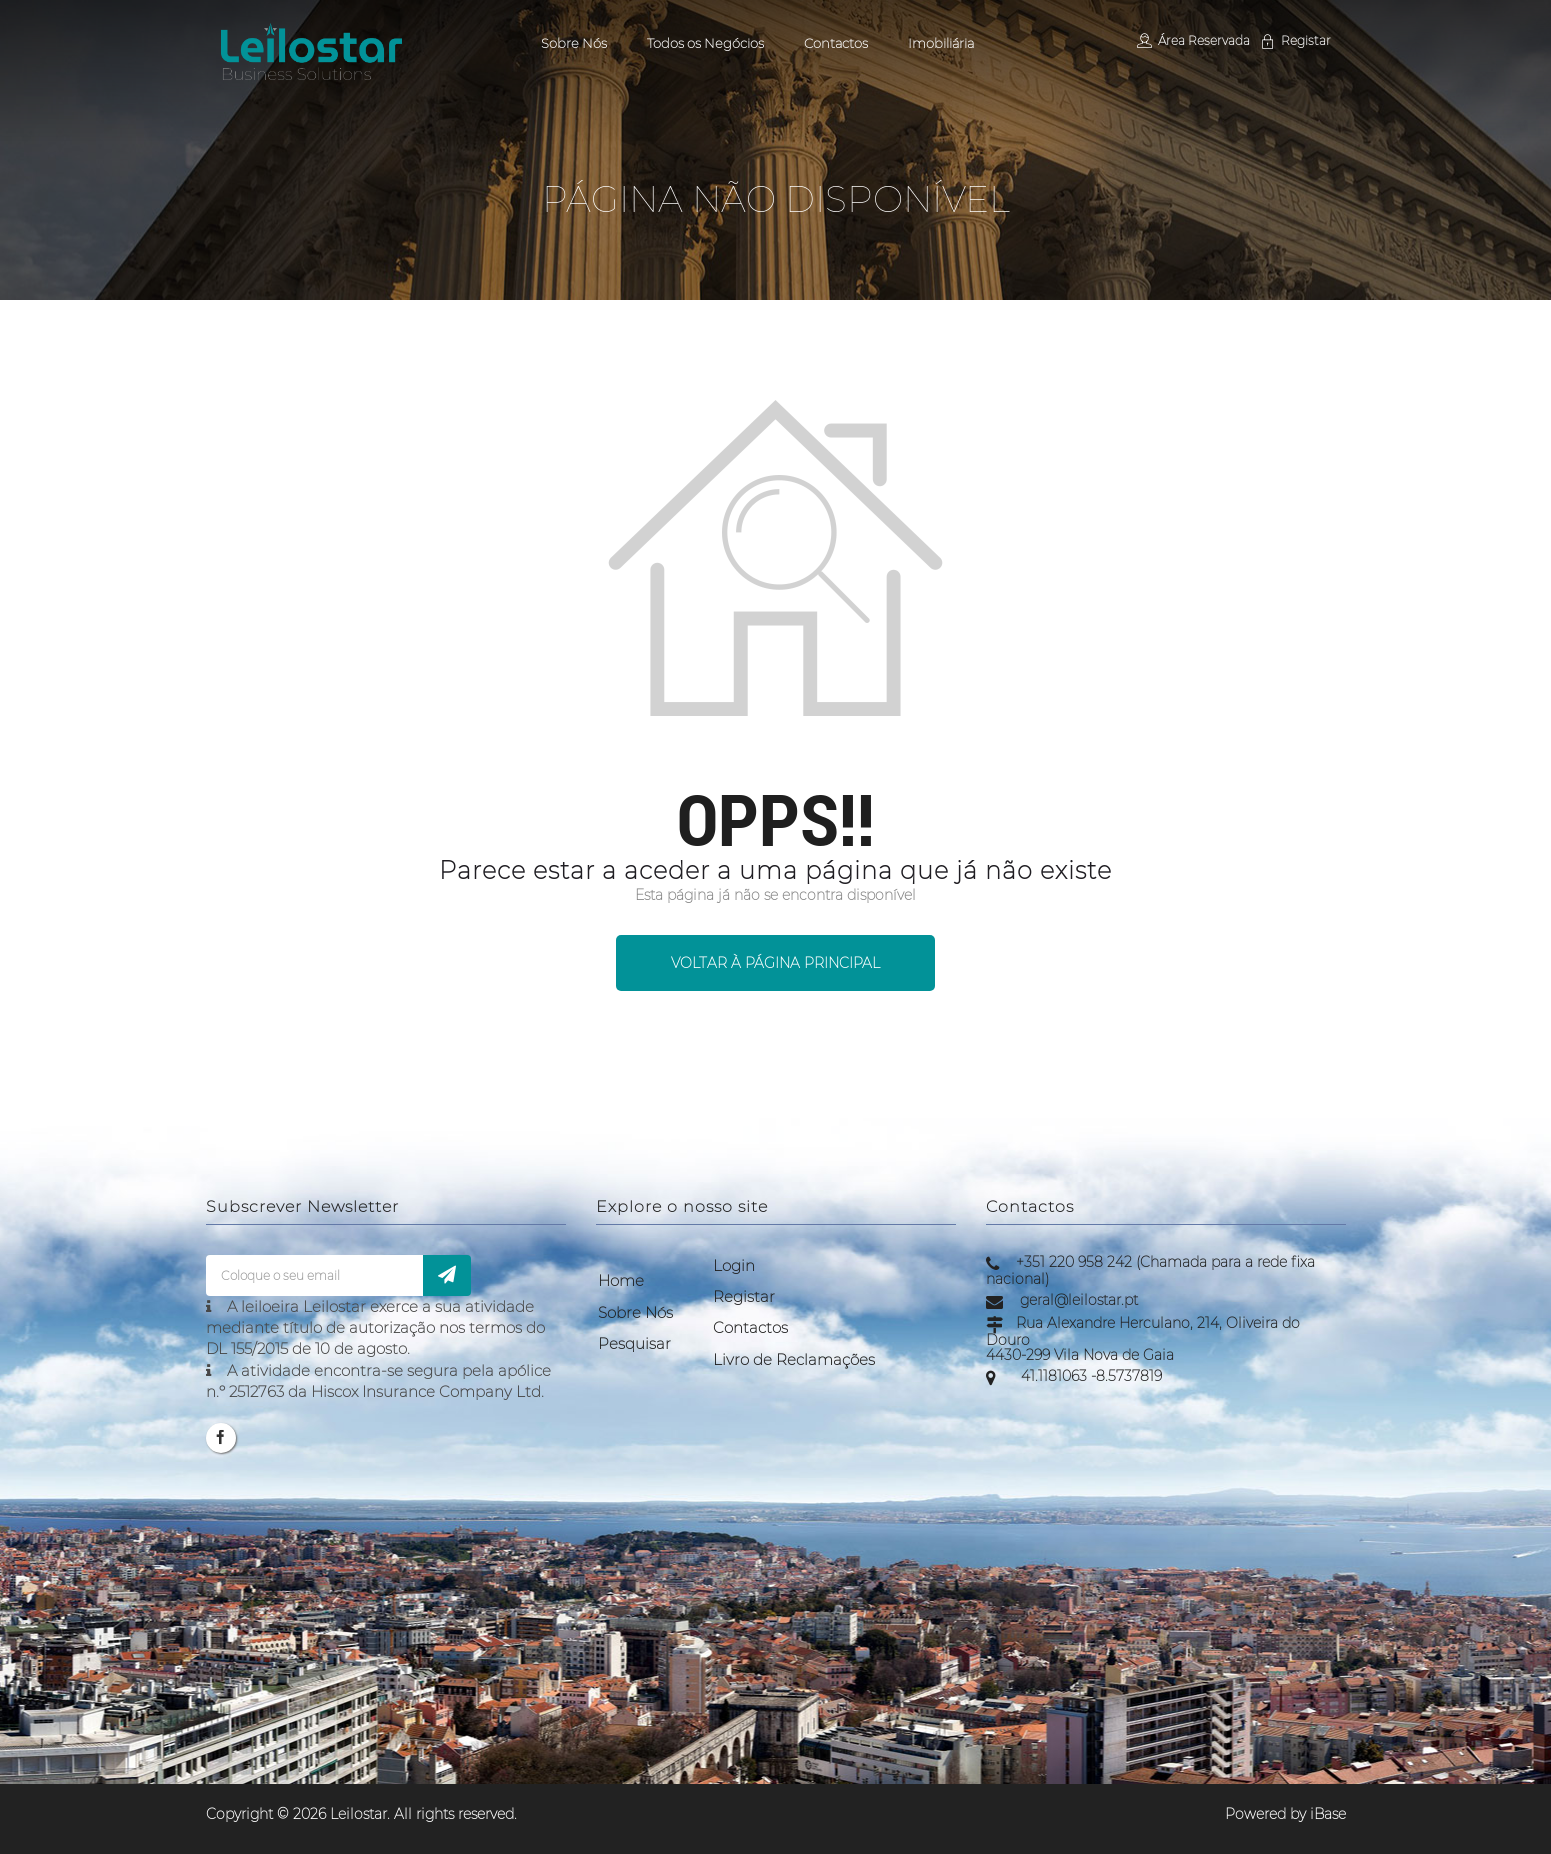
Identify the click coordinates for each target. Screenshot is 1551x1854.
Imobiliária (941, 43)
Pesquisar (634, 1343)
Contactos (836, 43)
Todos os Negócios (705, 43)
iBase (1328, 1814)
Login (734, 1265)
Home (621, 1280)
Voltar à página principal (775, 963)
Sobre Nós (574, 43)
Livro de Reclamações (794, 1359)
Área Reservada (1193, 40)
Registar (1295, 40)
